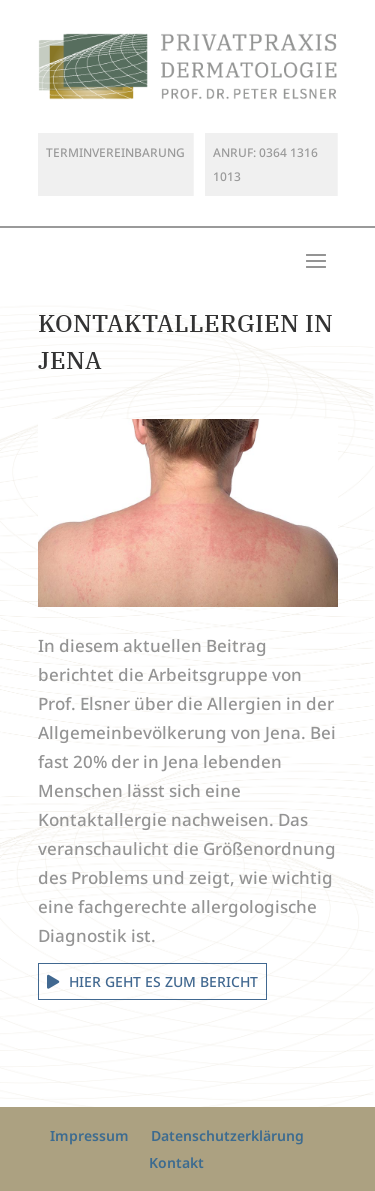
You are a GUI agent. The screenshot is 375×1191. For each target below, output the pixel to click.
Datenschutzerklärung (227, 1135)
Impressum (89, 1135)
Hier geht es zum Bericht (163, 981)
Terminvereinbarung (115, 152)
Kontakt (176, 1162)
